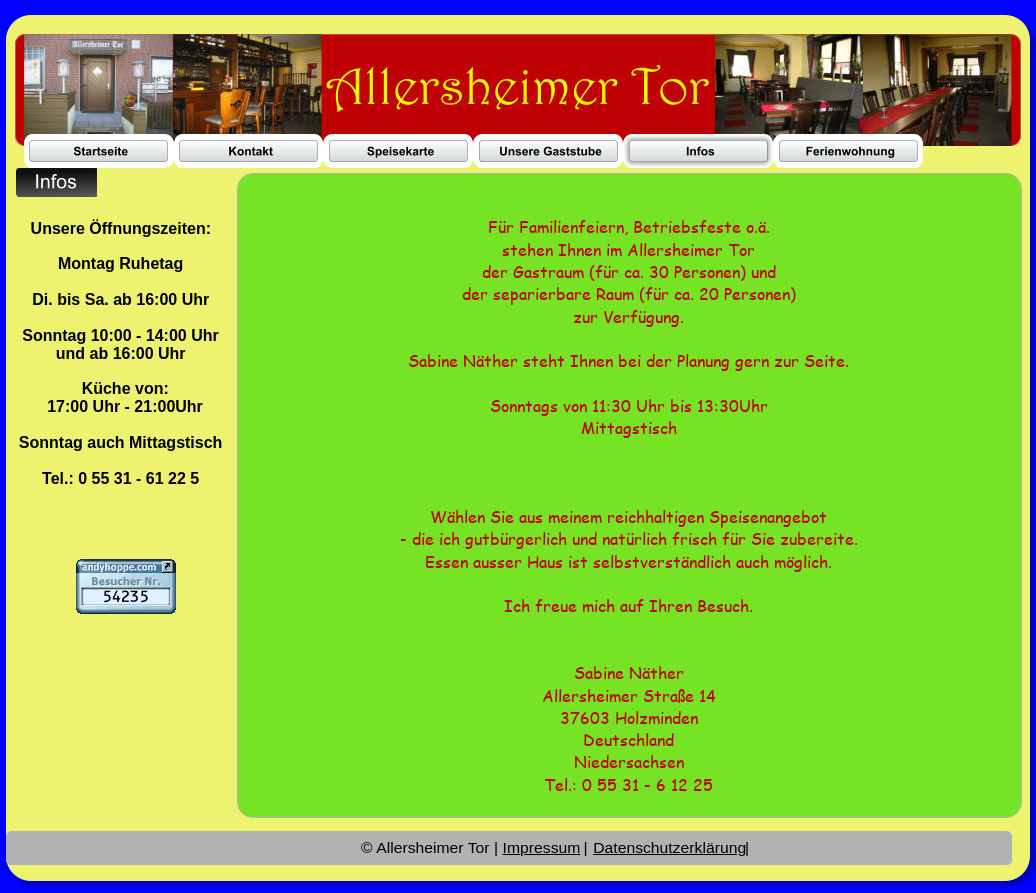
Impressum (541, 847)
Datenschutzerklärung (669, 847)
